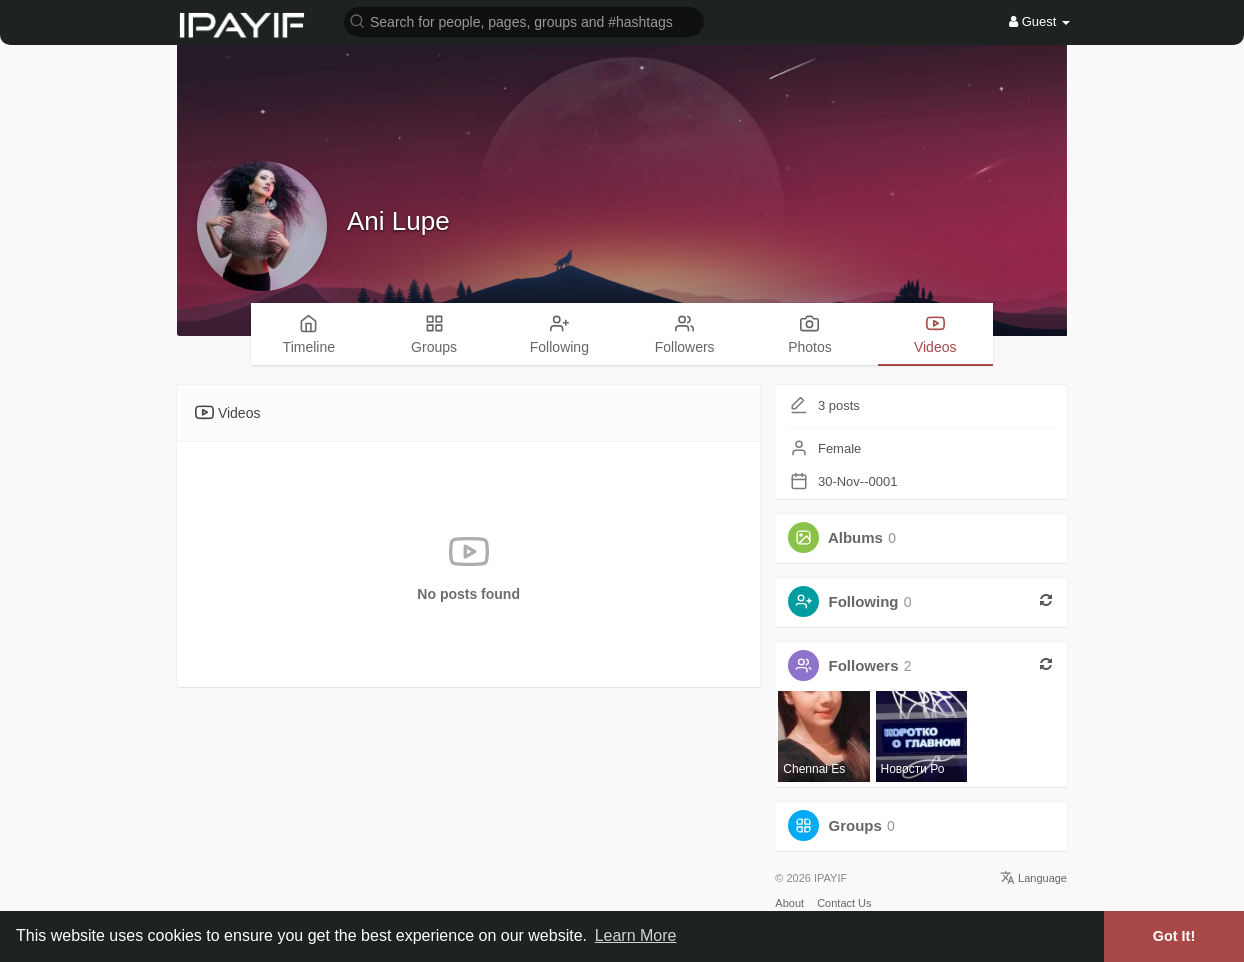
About (789, 903)
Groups (855, 825)
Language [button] (1033, 878)
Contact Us (844, 903)
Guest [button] (1039, 21)
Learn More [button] (636, 935)
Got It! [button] (1174, 936)
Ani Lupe (398, 221)
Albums (855, 537)
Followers (864, 665)
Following (864, 601)
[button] (524, 20)
